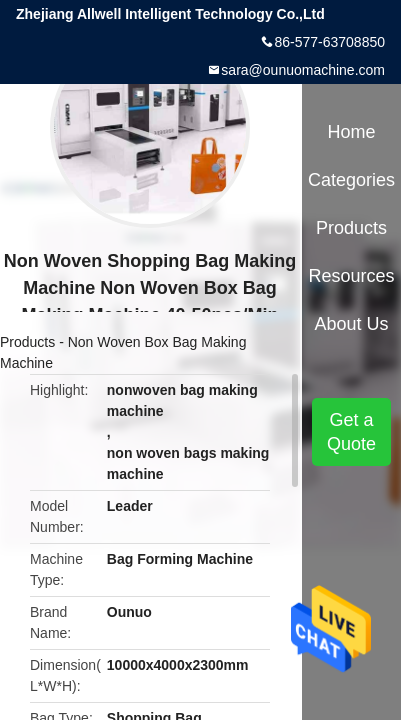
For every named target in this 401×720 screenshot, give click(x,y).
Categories (351, 180)
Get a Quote (351, 432)
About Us (352, 324)
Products (27, 342)
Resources (352, 276)
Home (352, 132)
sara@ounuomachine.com (303, 70)
